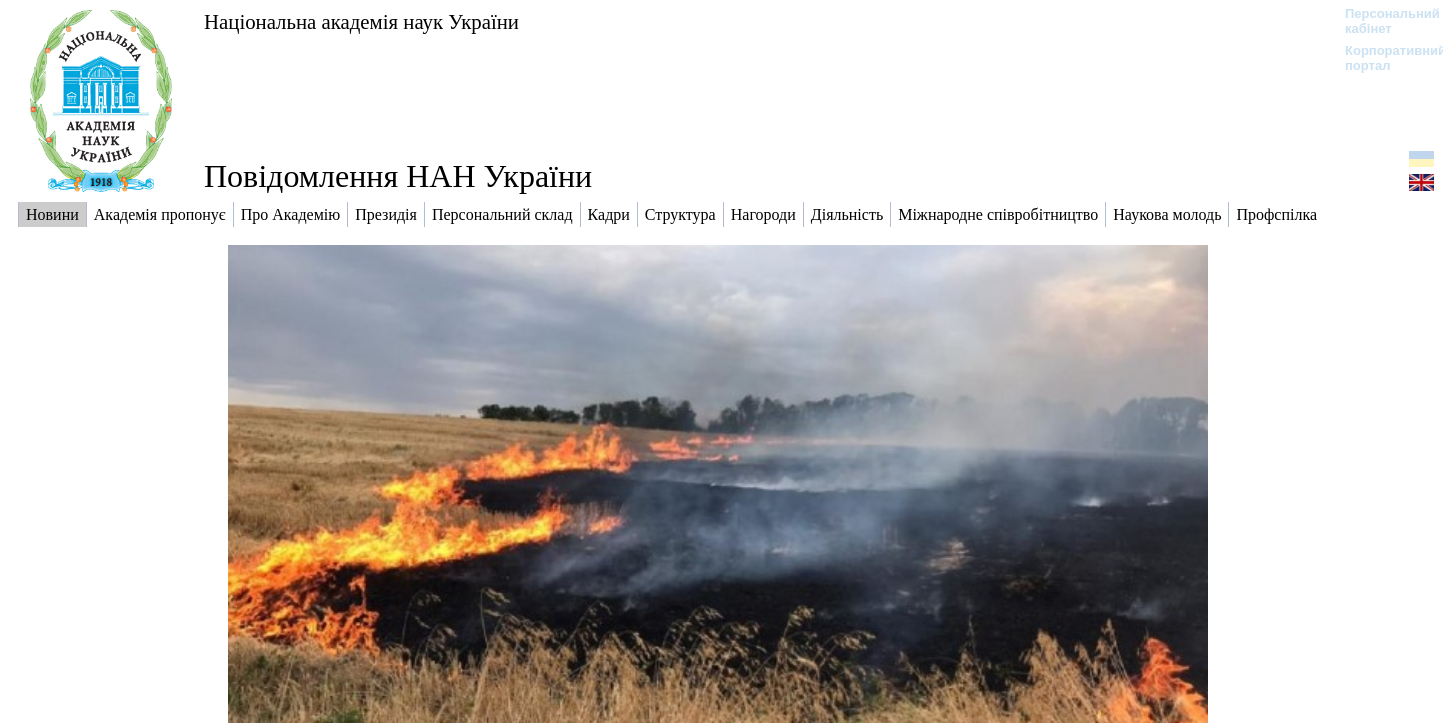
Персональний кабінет (1382, 21)
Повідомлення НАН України (398, 176)
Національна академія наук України (361, 21)
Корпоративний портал (1382, 58)
